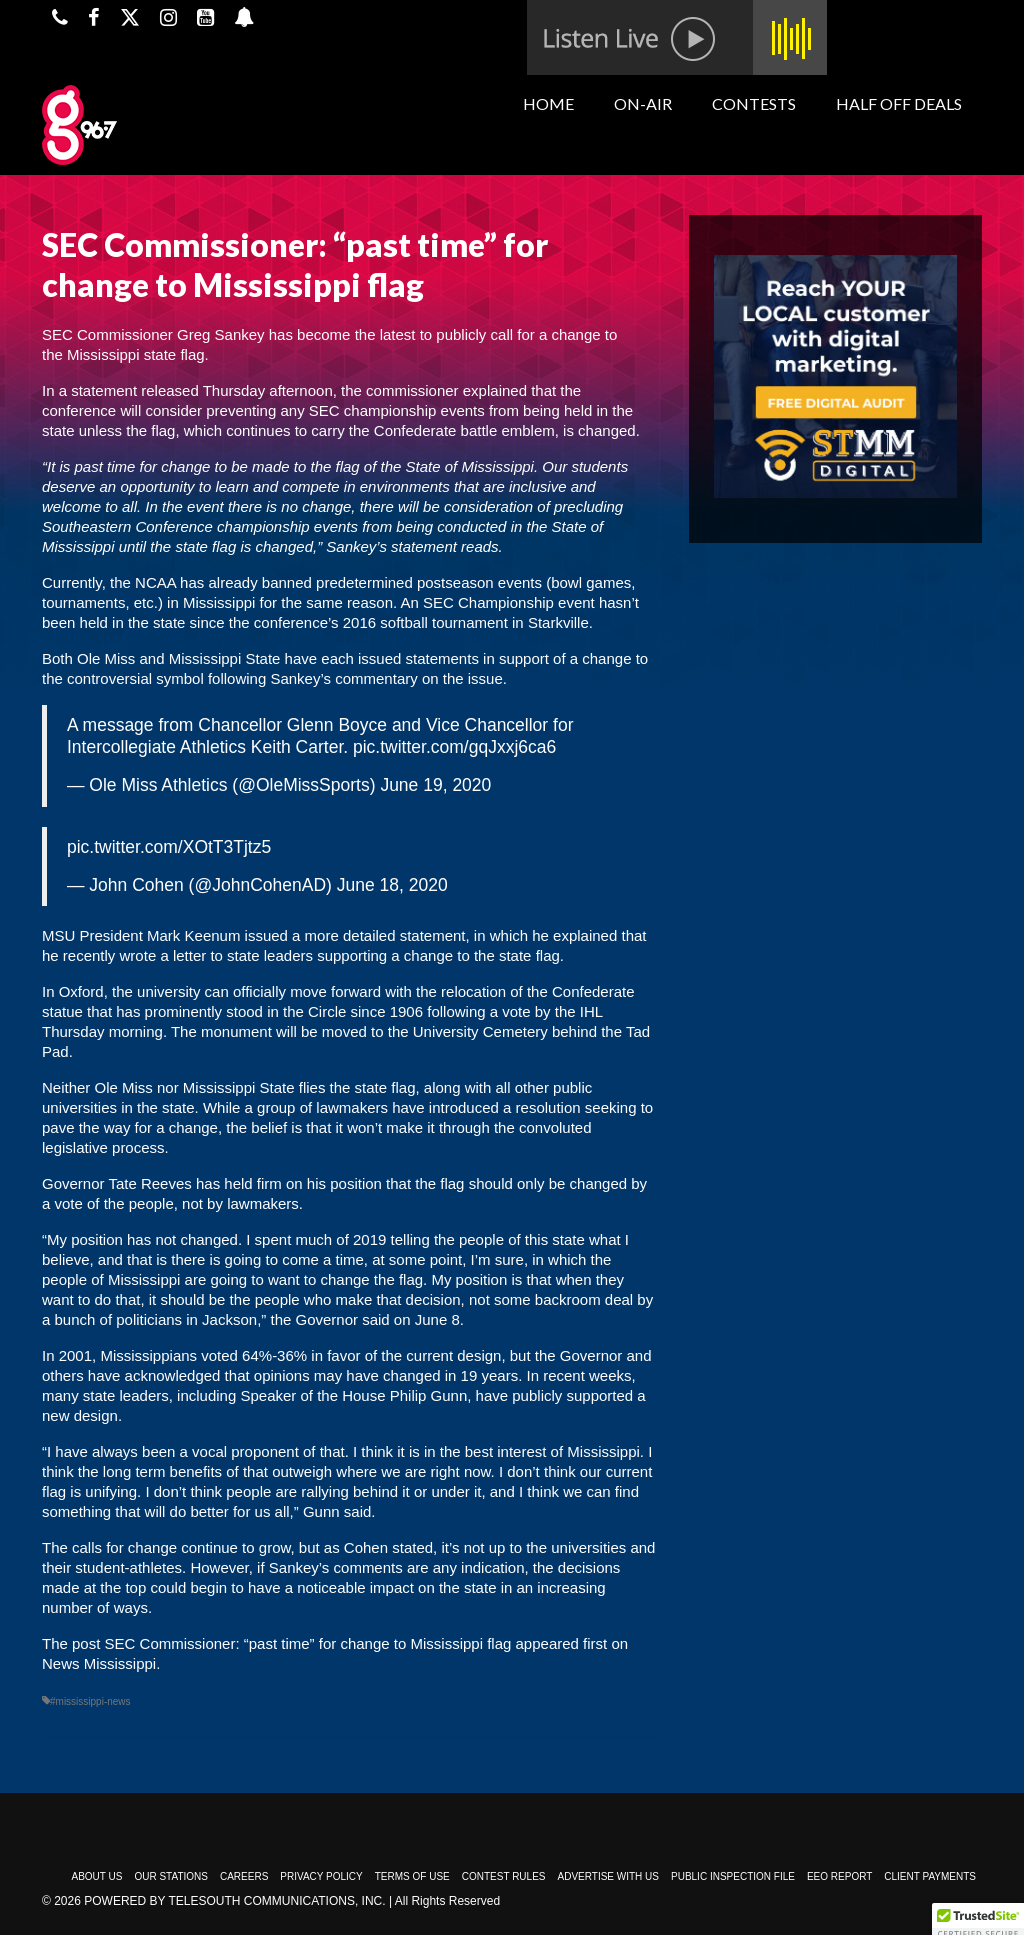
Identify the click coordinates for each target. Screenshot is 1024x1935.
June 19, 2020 (435, 785)
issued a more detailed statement (352, 935)
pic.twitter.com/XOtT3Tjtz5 (169, 847)
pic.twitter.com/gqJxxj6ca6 (454, 747)
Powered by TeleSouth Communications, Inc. (234, 1901)
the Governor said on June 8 (364, 1319)
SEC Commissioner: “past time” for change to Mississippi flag (308, 1643)
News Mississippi (99, 1663)
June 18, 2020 (392, 885)
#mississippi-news (90, 1701)
